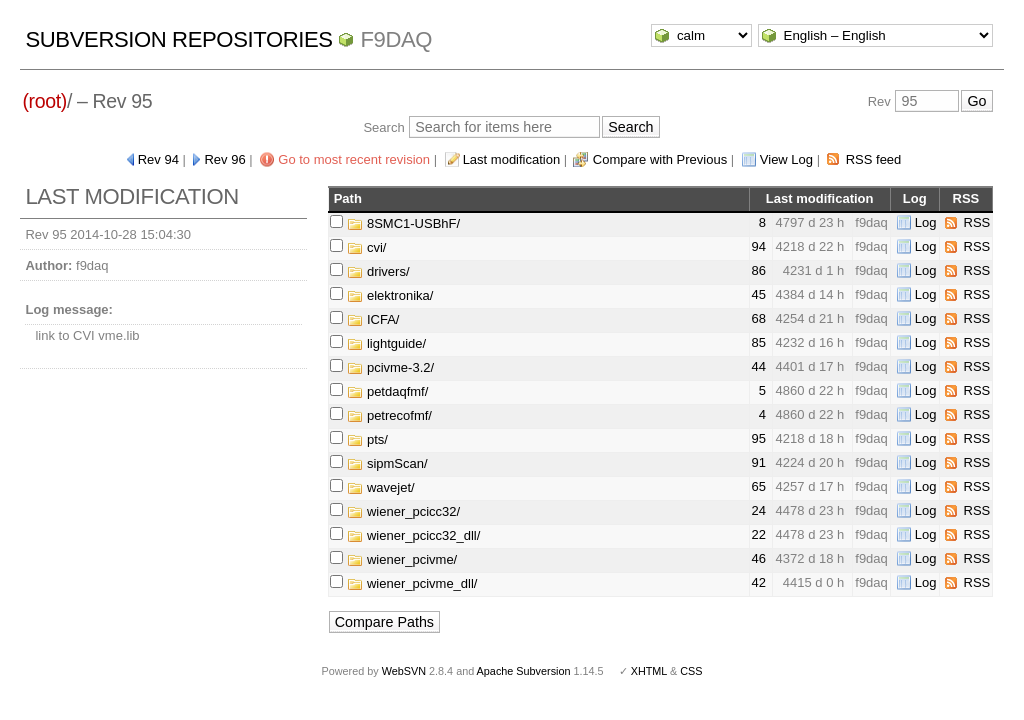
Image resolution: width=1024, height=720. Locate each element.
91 (759, 462)
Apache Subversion (524, 671)
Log (926, 222)
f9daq (396, 39)
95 (759, 438)
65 (759, 486)
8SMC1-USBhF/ (403, 223)
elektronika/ (390, 295)
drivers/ (378, 271)
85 (759, 342)
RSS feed (874, 159)
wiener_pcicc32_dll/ (413, 535)
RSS (977, 222)
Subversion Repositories (178, 39)
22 (759, 534)
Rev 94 (158, 159)
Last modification (512, 159)
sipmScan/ (387, 463)
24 (759, 510)
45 (759, 294)
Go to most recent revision (354, 159)
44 (759, 366)
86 (759, 270)
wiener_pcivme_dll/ (412, 583)
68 (759, 318)
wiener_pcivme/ (402, 559)
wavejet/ (380, 487)
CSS (691, 671)
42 (759, 582)
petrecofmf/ (389, 415)
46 (759, 558)
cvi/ (366, 247)
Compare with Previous (660, 159)
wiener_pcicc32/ (403, 511)
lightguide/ (386, 343)
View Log (786, 159)
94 (759, 246)
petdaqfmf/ (387, 391)
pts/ (367, 439)
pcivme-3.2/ (390, 367)
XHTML (649, 671)
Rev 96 (224, 159)
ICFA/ (373, 319)
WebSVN (404, 671)
